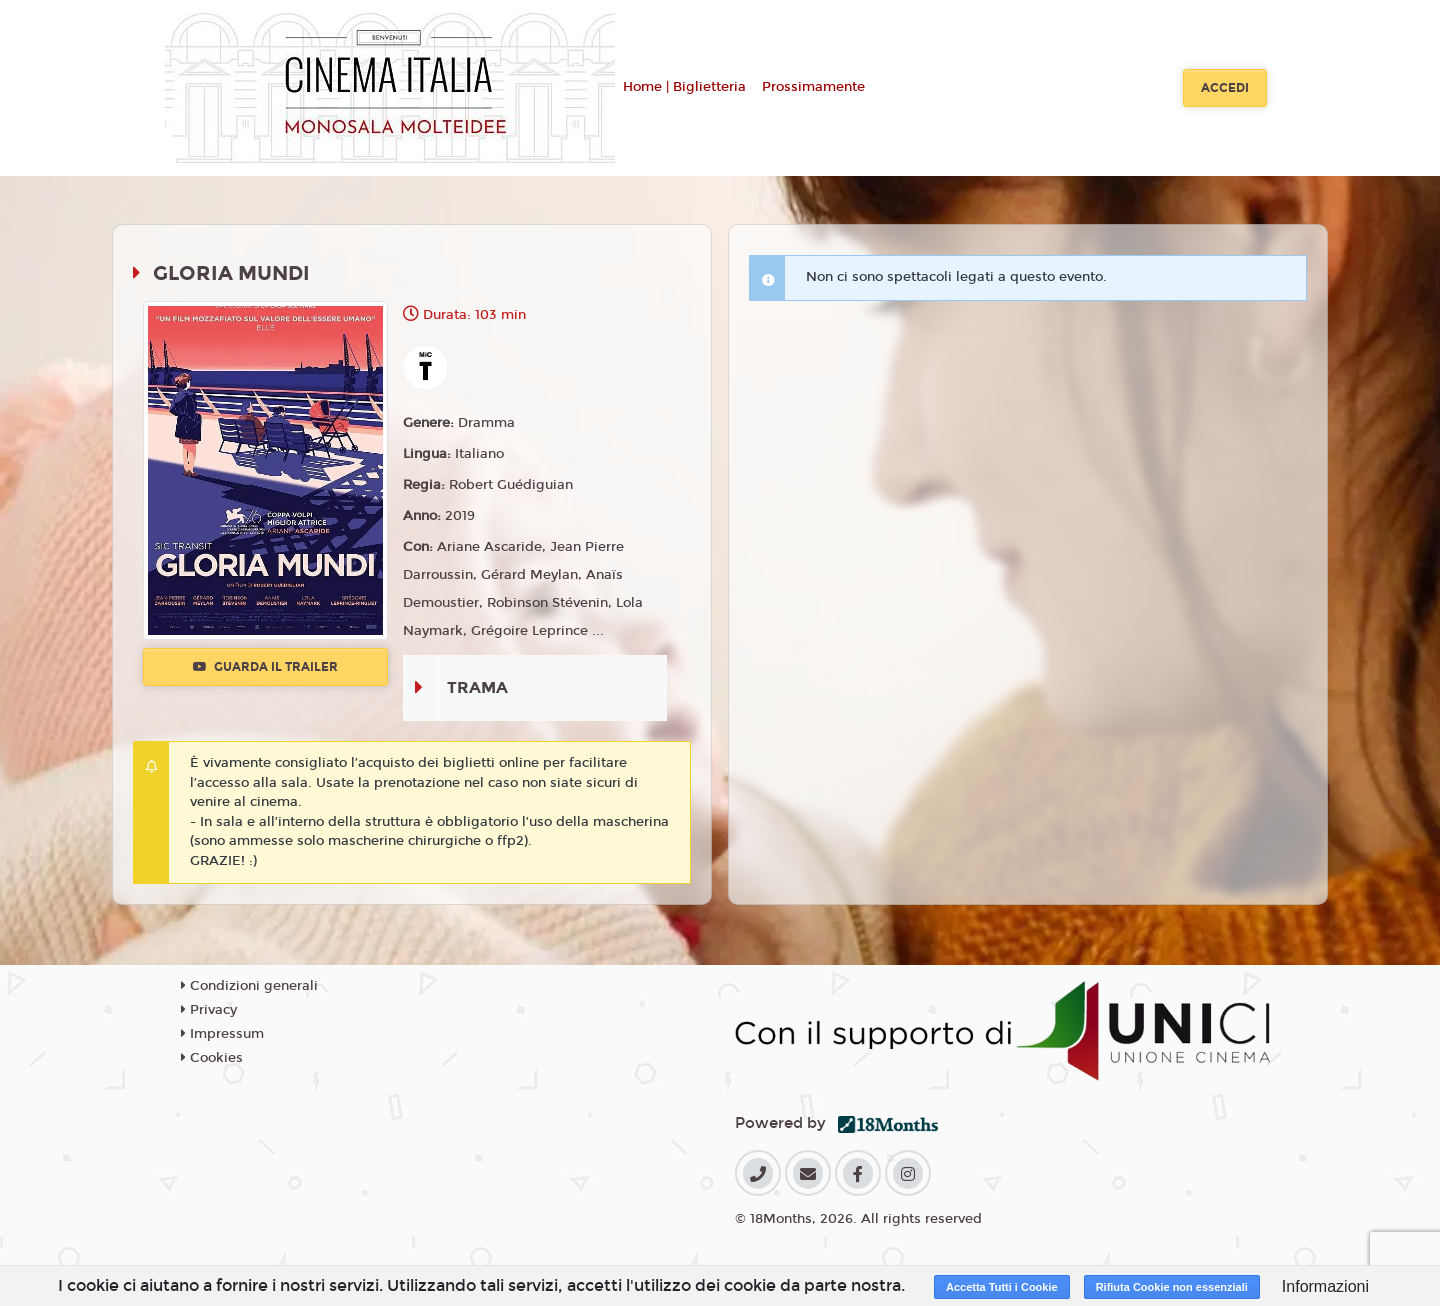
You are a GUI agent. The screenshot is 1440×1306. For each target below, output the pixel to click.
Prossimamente (813, 87)
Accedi (1225, 88)
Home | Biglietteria (684, 87)
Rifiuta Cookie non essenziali (1172, 1287)
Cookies (212, 1058)
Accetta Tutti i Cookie (1002, 1287)
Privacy (209, 1010)
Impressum (222, 1034)
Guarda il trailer (265, 667)
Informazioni (1325, 1286)
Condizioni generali (249, 986)
